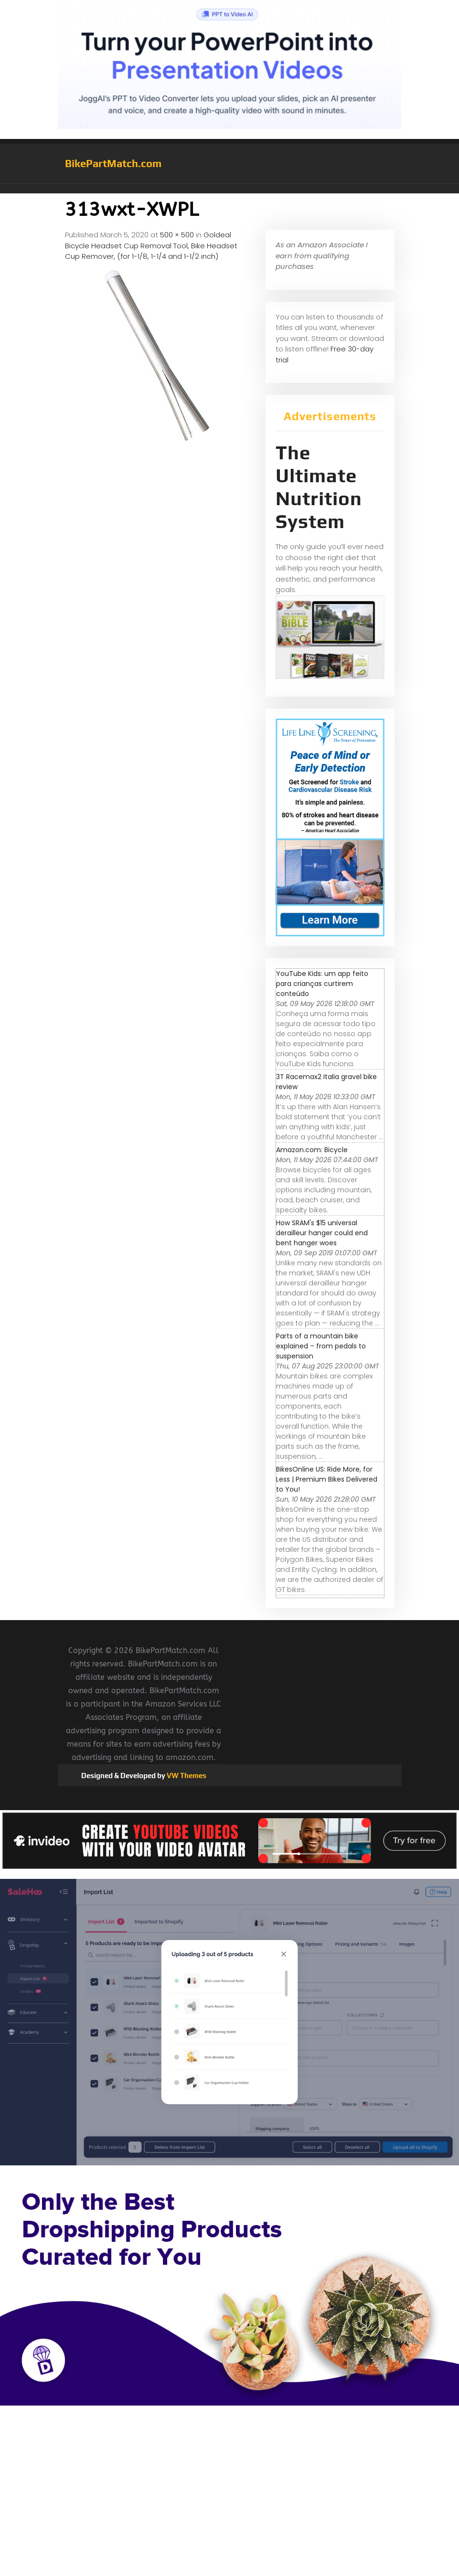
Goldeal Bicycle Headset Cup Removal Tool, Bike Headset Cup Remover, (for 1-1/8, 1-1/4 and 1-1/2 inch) (151, 245)
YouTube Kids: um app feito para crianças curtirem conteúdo (322, 983)
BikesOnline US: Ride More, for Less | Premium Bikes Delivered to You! (326, 1479)
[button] (230, 188)
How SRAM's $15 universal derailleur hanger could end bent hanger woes (322, 1233)
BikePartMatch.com (113, 163)
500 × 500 (177, 235)
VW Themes (185, 1775)
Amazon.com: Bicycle (312, 1150)
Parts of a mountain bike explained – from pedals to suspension (321, 1346)
